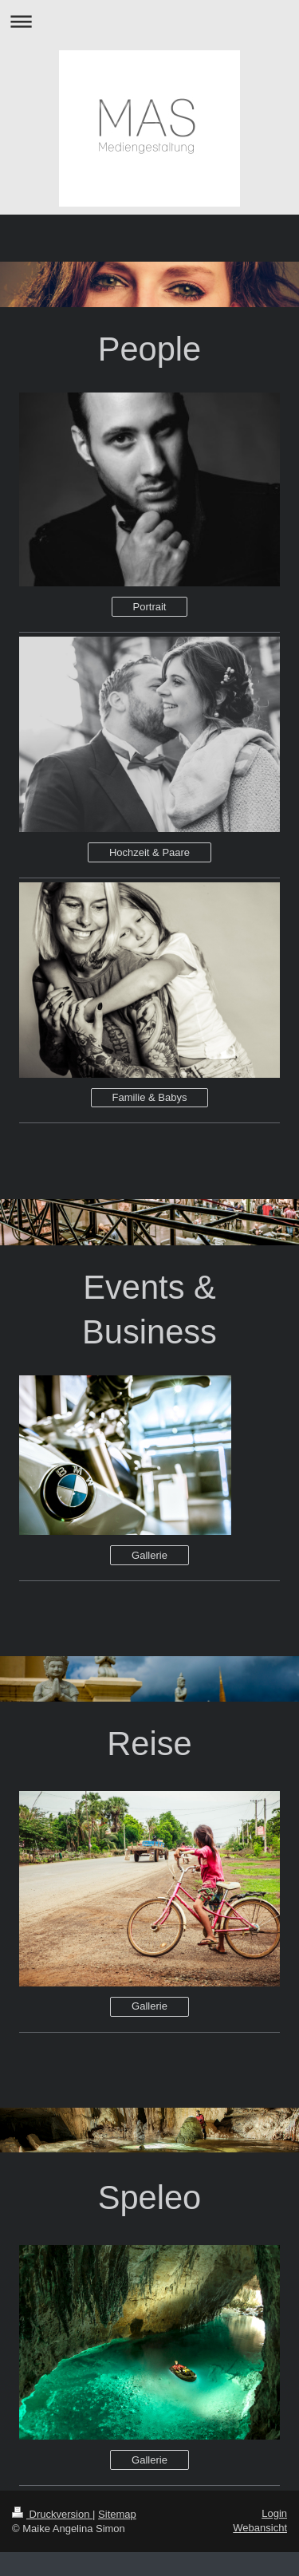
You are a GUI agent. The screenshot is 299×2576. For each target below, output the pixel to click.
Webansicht (260, 2528)
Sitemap (117, 2514)
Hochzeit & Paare (149, 852)
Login (274, 2513)
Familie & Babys (149, 1097)
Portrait (150, 607)
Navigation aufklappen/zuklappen (149, 21)
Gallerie (149, 1555)
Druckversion (52, 2514)
